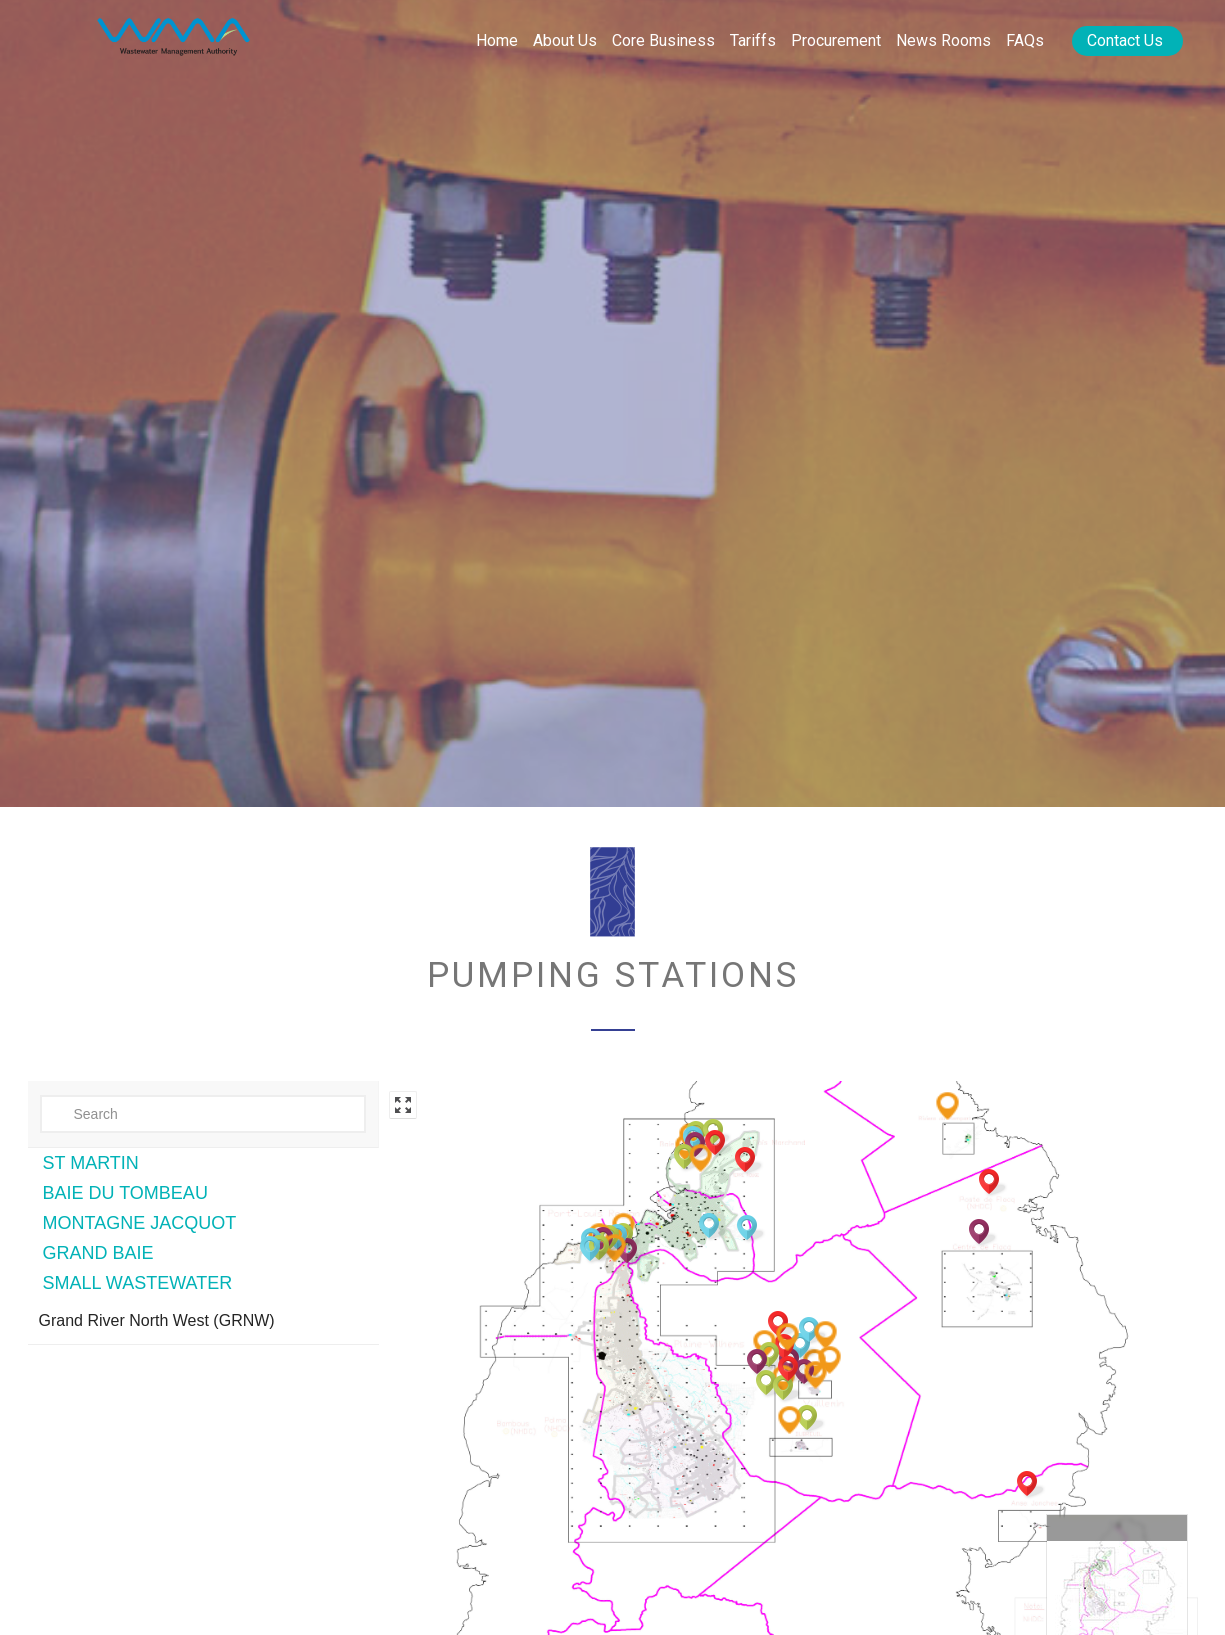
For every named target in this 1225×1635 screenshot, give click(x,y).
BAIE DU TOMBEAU (125, 1193)
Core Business (663, 40)
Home (497, 40)
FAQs (1025, 40)
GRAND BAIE (98, 1253)
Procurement (836, 40)
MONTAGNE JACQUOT (140, 1223)
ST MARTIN (91, 1163)
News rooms (943, 40)
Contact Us (1125, 40)
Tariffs (753, 40)
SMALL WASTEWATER (138, 1283)
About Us (565, 40)
